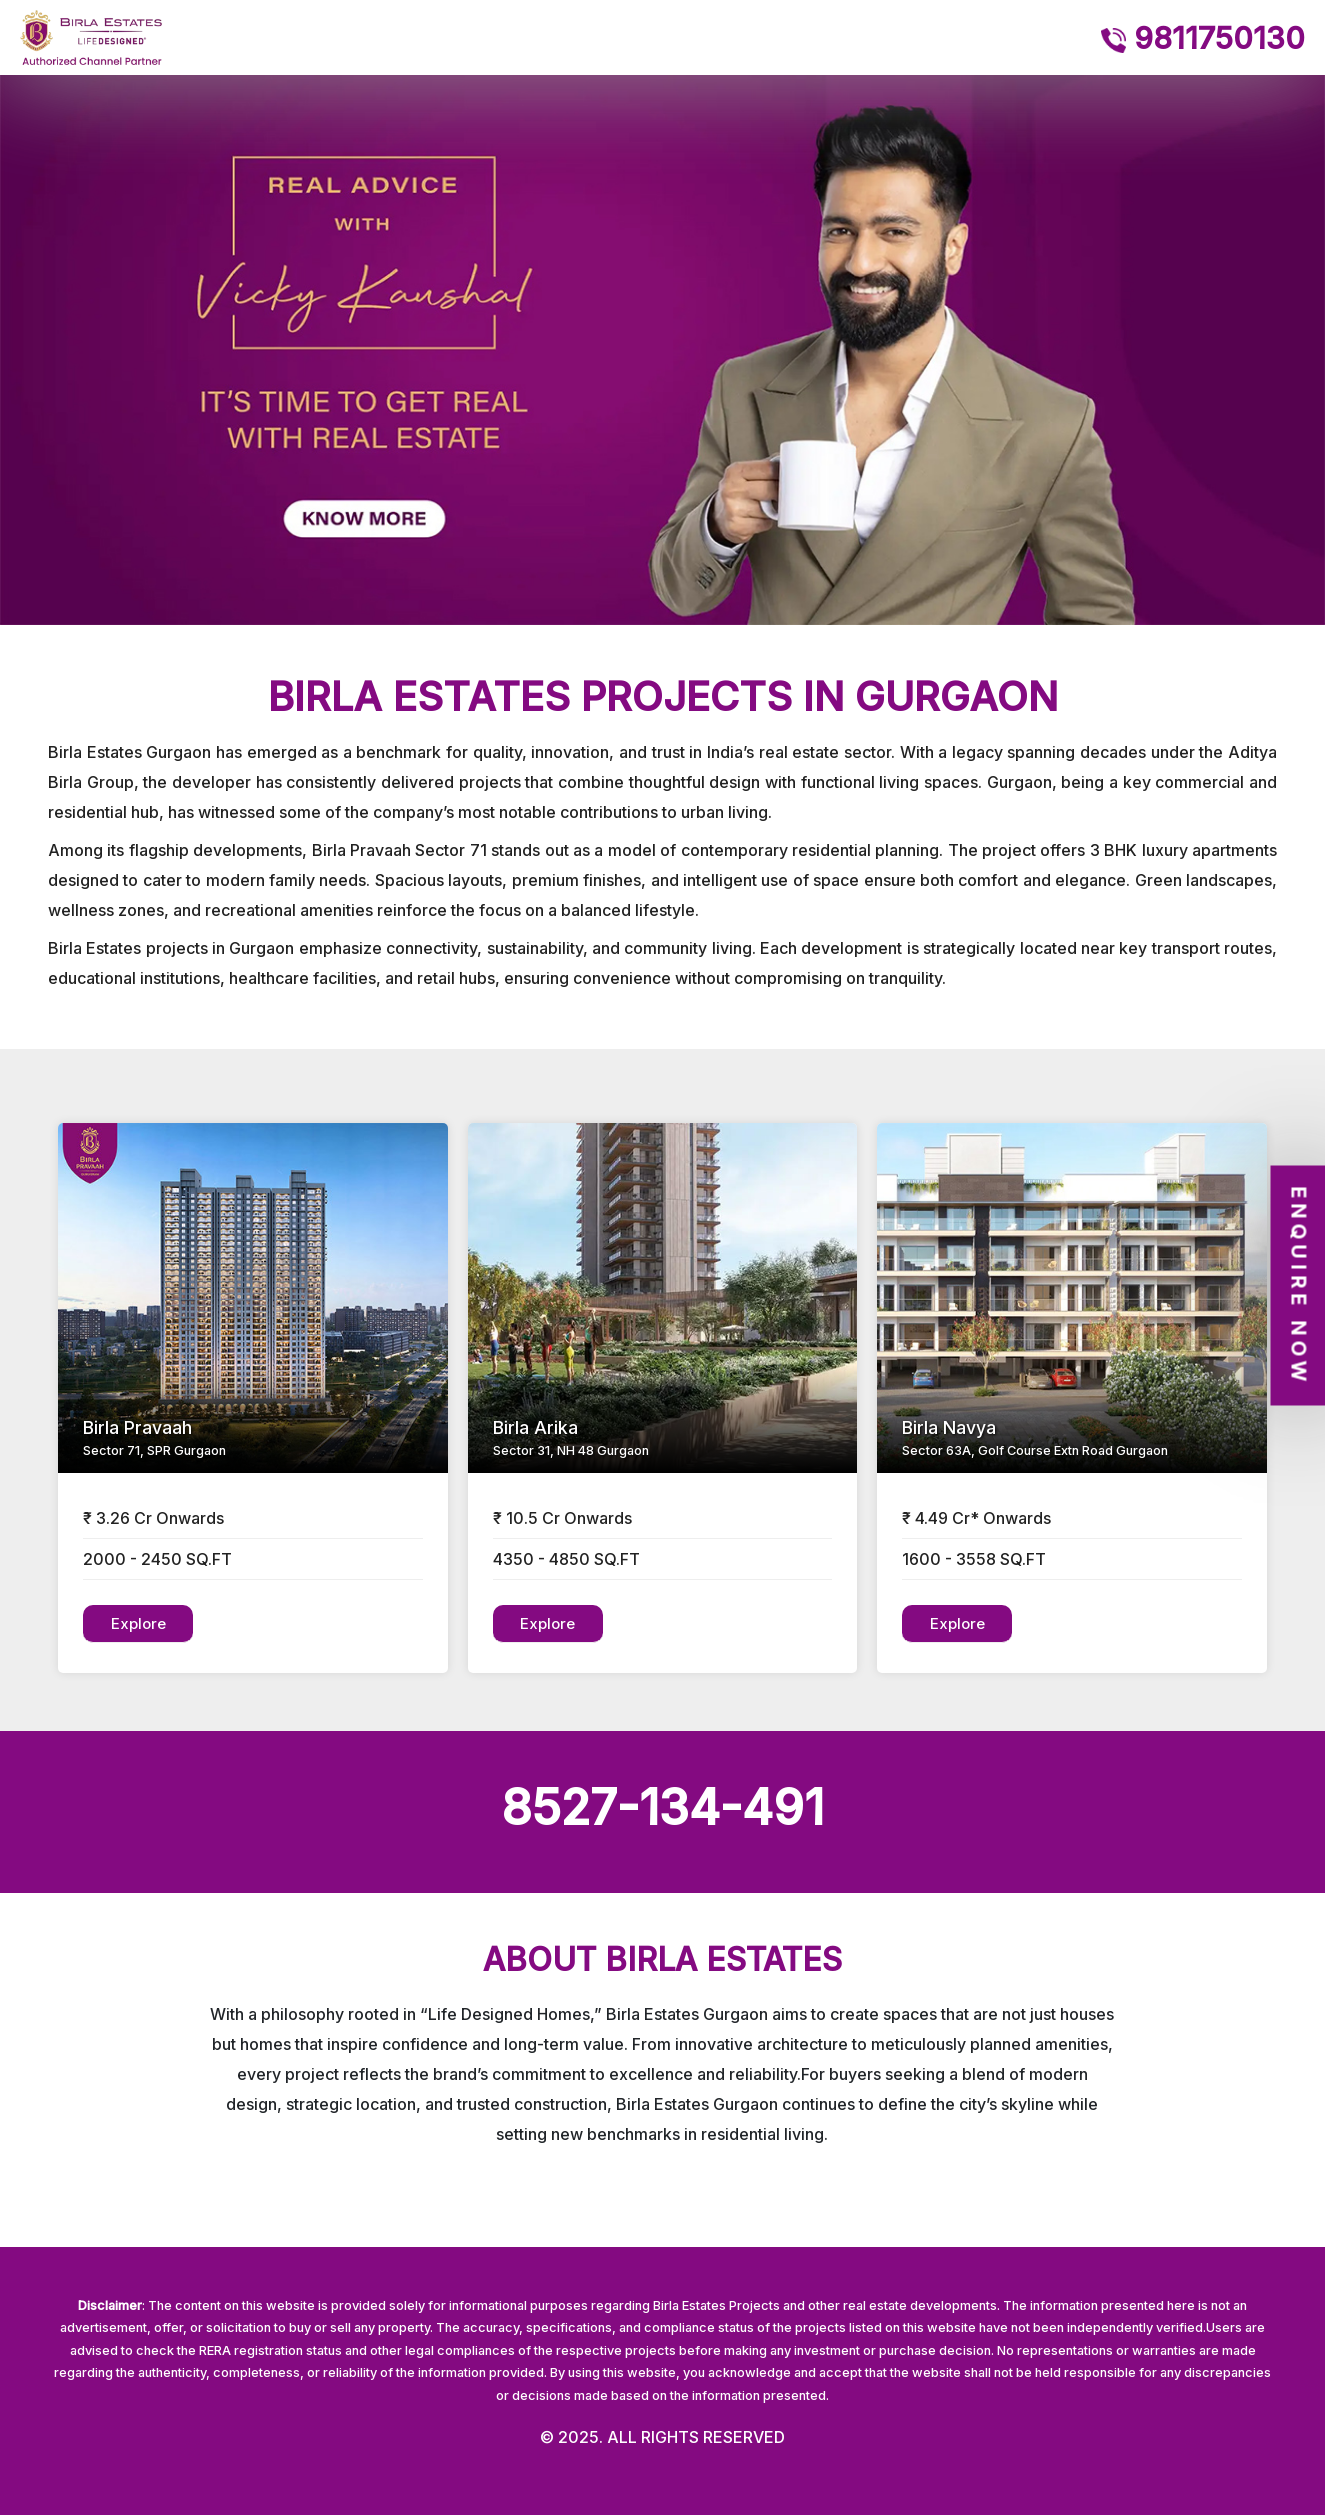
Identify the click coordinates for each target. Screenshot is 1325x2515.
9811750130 (1203, 38)
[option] (662, 350)
